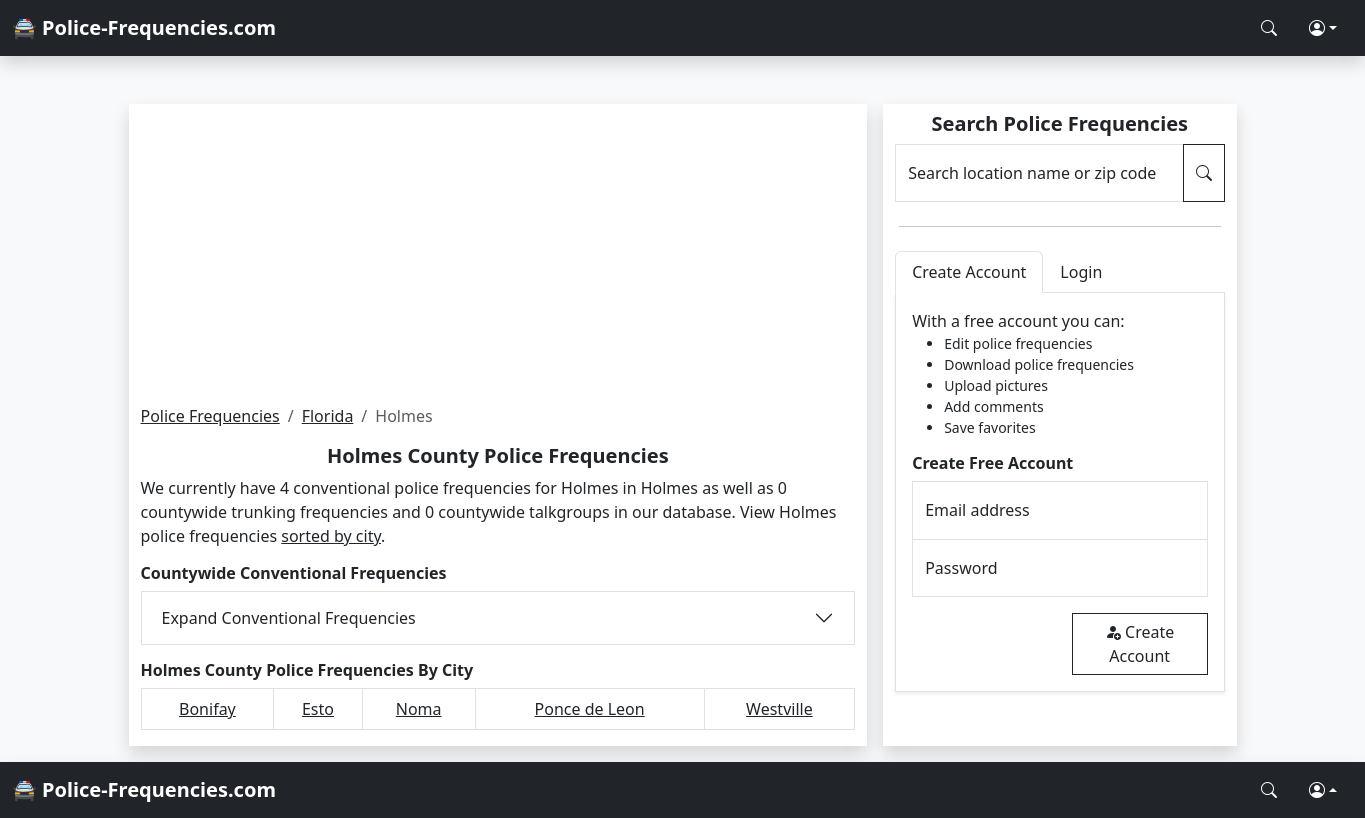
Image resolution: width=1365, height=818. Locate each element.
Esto (318, 709)
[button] (1323, 28)
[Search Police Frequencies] (1269, 28)
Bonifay (207, 709)
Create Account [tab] (969, 272)
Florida (328, 416)
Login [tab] (1081, 272)
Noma (419, 709)
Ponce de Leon (590, 709)
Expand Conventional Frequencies (289, 618)
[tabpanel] (1059, 492)
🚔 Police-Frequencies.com (144, 27)
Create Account (1139, 644)
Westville (779, 709)
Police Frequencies (210, 416)
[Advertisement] (498, 254)
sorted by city (331, 536)
